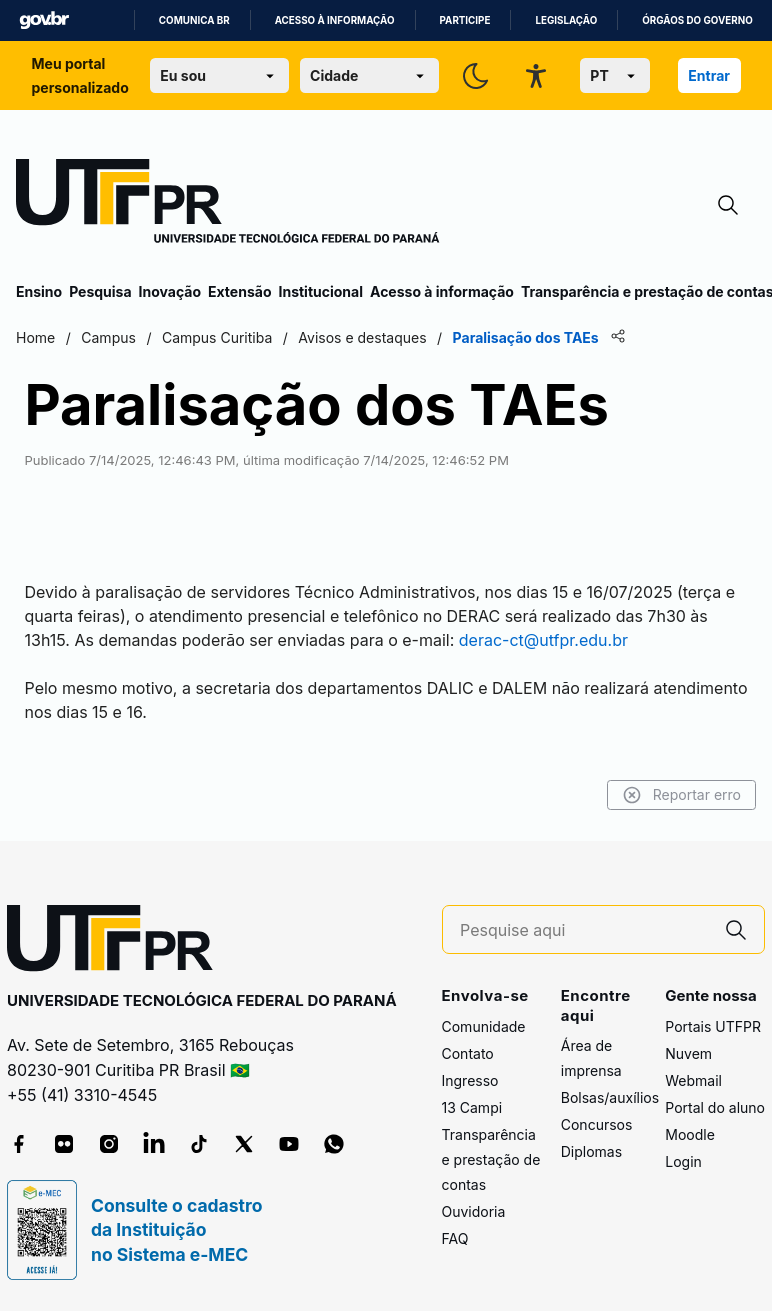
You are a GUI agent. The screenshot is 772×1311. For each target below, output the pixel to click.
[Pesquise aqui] (584, 930)
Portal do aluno (715, 1107)
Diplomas (591, 1151)
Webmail (693, 1080)
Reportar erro (681, 795)
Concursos (597, 1124)
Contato (468, 1053)
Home (35, 337)
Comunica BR (194, 20)
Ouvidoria (474, 1211)
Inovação (170, 291)
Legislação (566, 20)
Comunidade (484, 1026)
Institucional (320, 291)
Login (683, 1161)
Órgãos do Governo (697, 20)
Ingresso (470, 1080)
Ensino (39, 291)
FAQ (455, 1238)
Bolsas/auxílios (610, 1097)
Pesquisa (100, 291)
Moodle (690, 1134)
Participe (465, 20)
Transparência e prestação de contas (491, 1159)
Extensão (239, 291)
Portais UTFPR (713, 1026)
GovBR (44, 20)
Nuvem (688, 1053)
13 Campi (472, 1107)
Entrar (709, 75)
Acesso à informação (335, 20)
